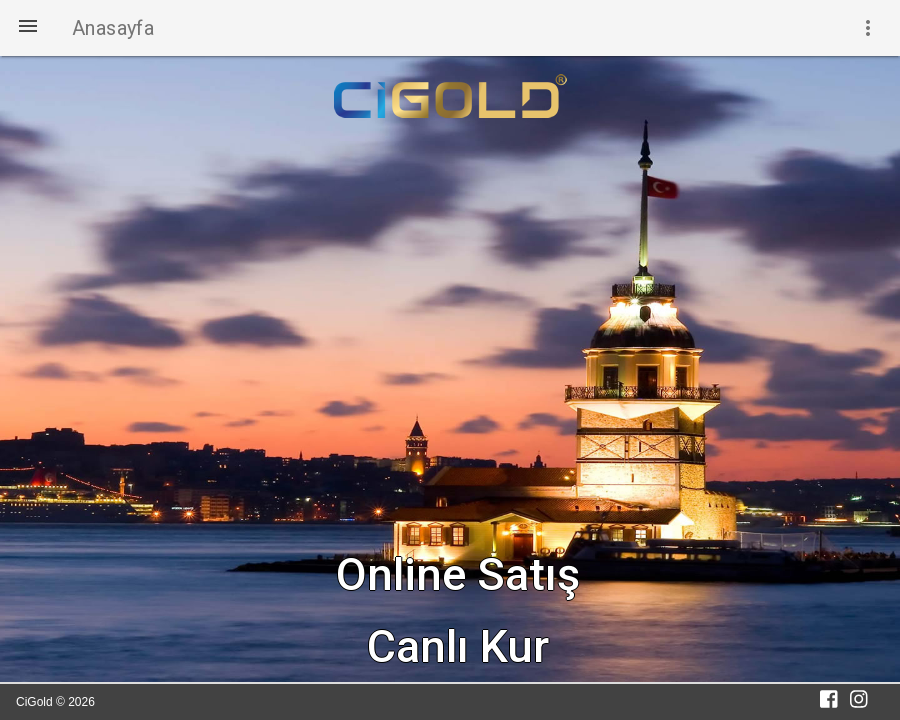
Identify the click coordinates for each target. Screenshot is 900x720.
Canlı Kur (458, 646)
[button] (28, 28)
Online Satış (458, 574)
